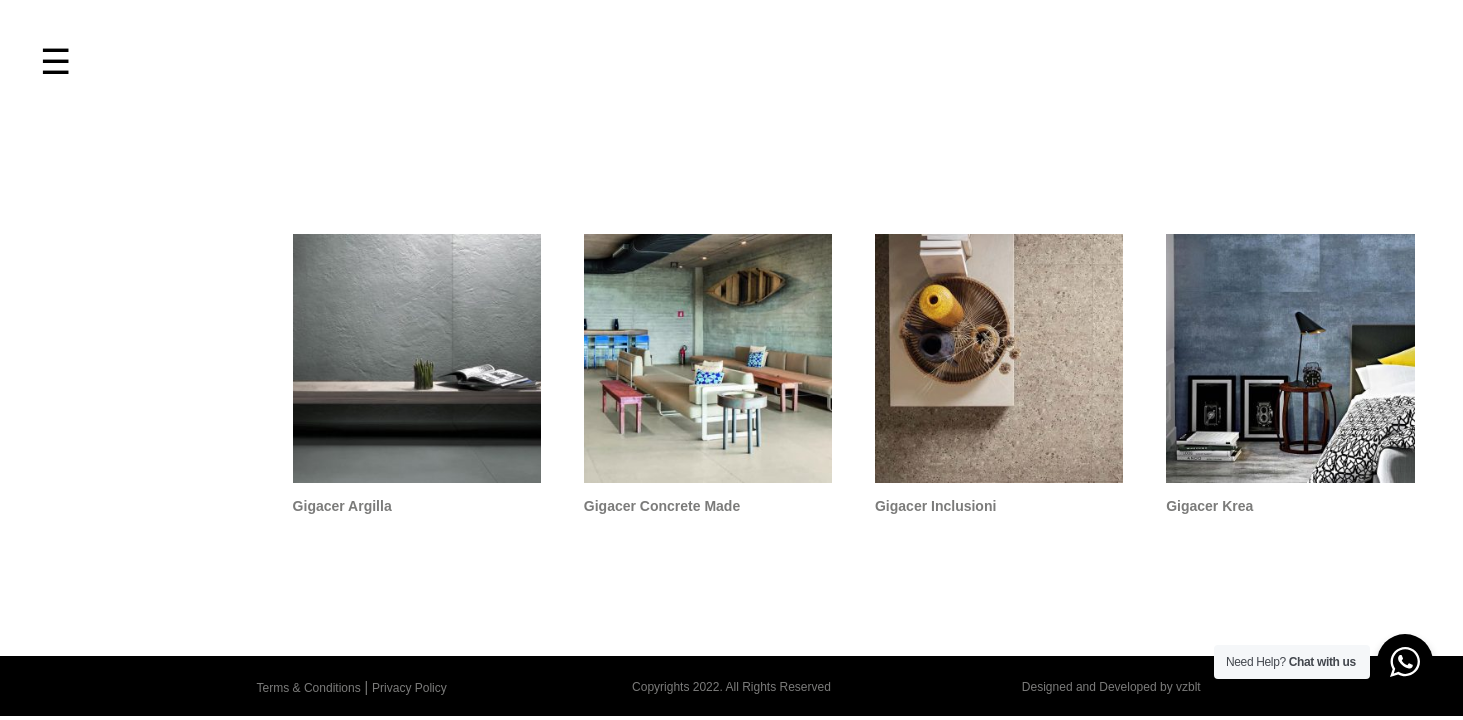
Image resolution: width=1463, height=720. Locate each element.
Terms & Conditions (309, 688)
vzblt (1188, 687)
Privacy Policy (409, 688)
